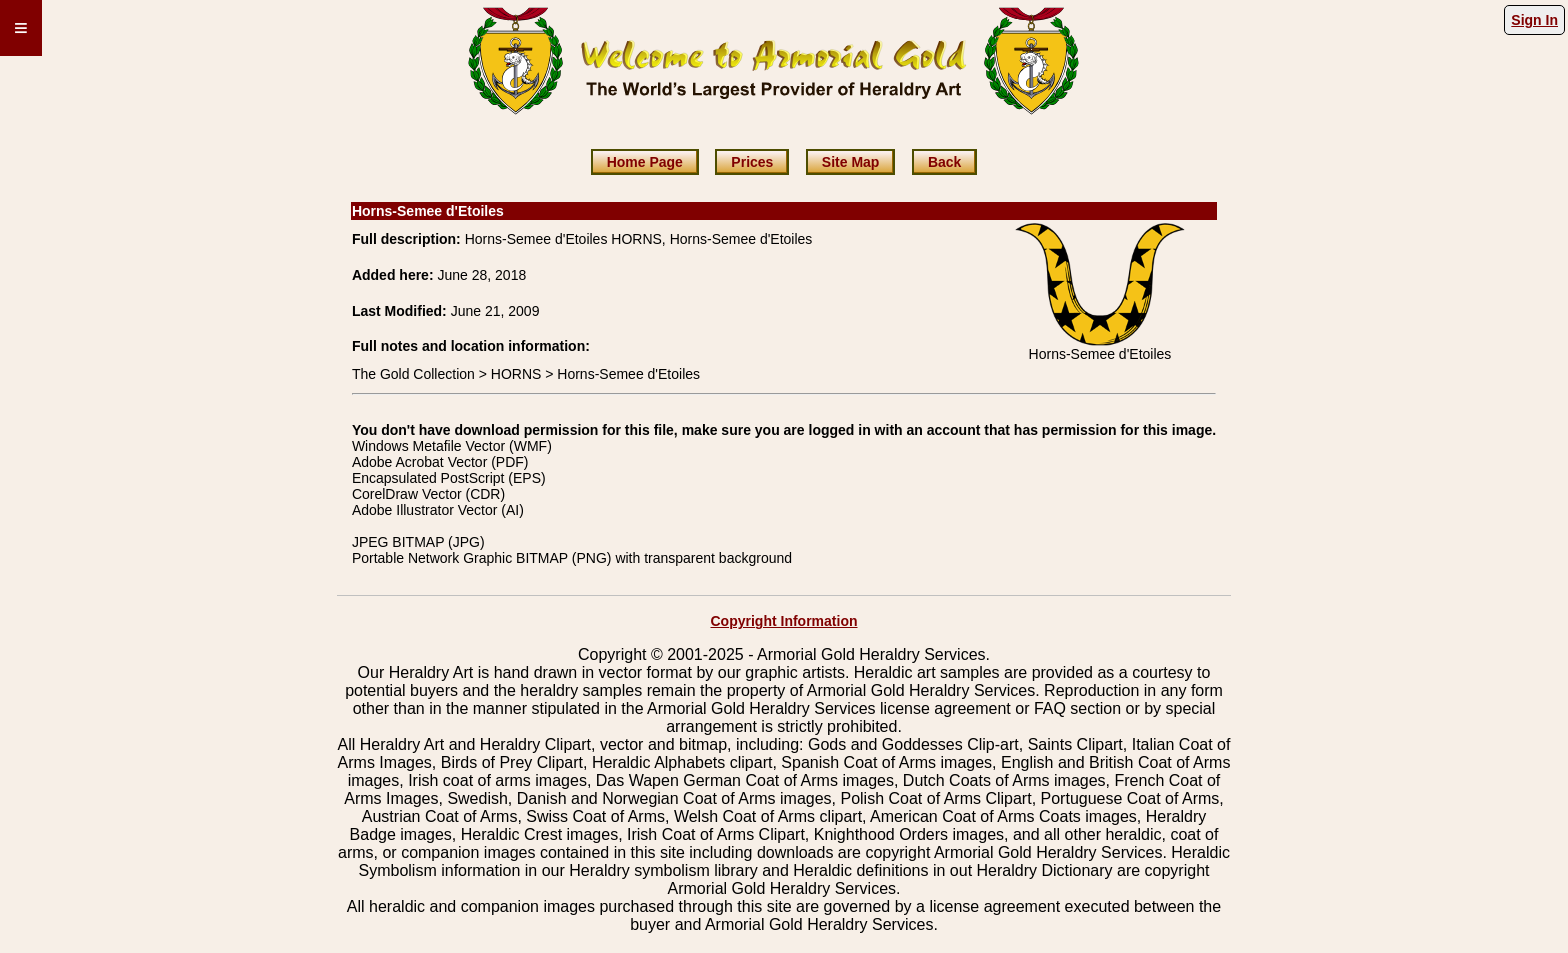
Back (944, 162)
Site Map (851, 162)
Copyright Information (784, 621)
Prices (752, 162)
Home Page (645, 162)
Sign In (1534, 20)
